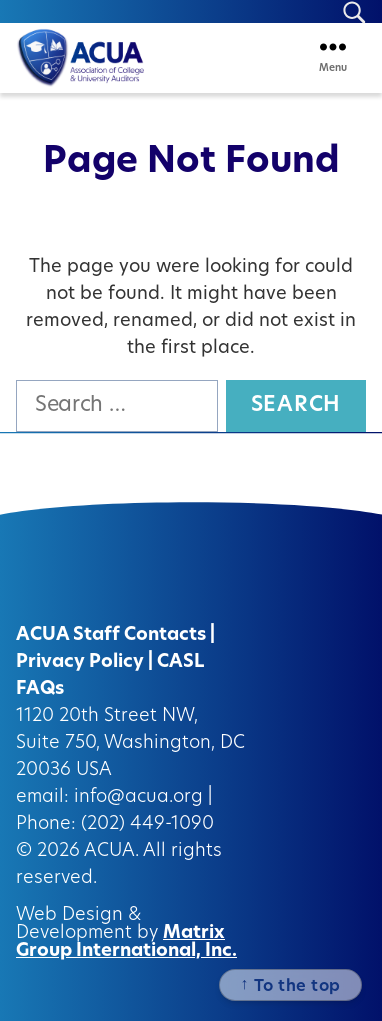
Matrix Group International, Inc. (126, 942)
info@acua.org (138, 797)
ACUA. (111, 851)
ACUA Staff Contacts (111, 635)
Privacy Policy (80, 662)
